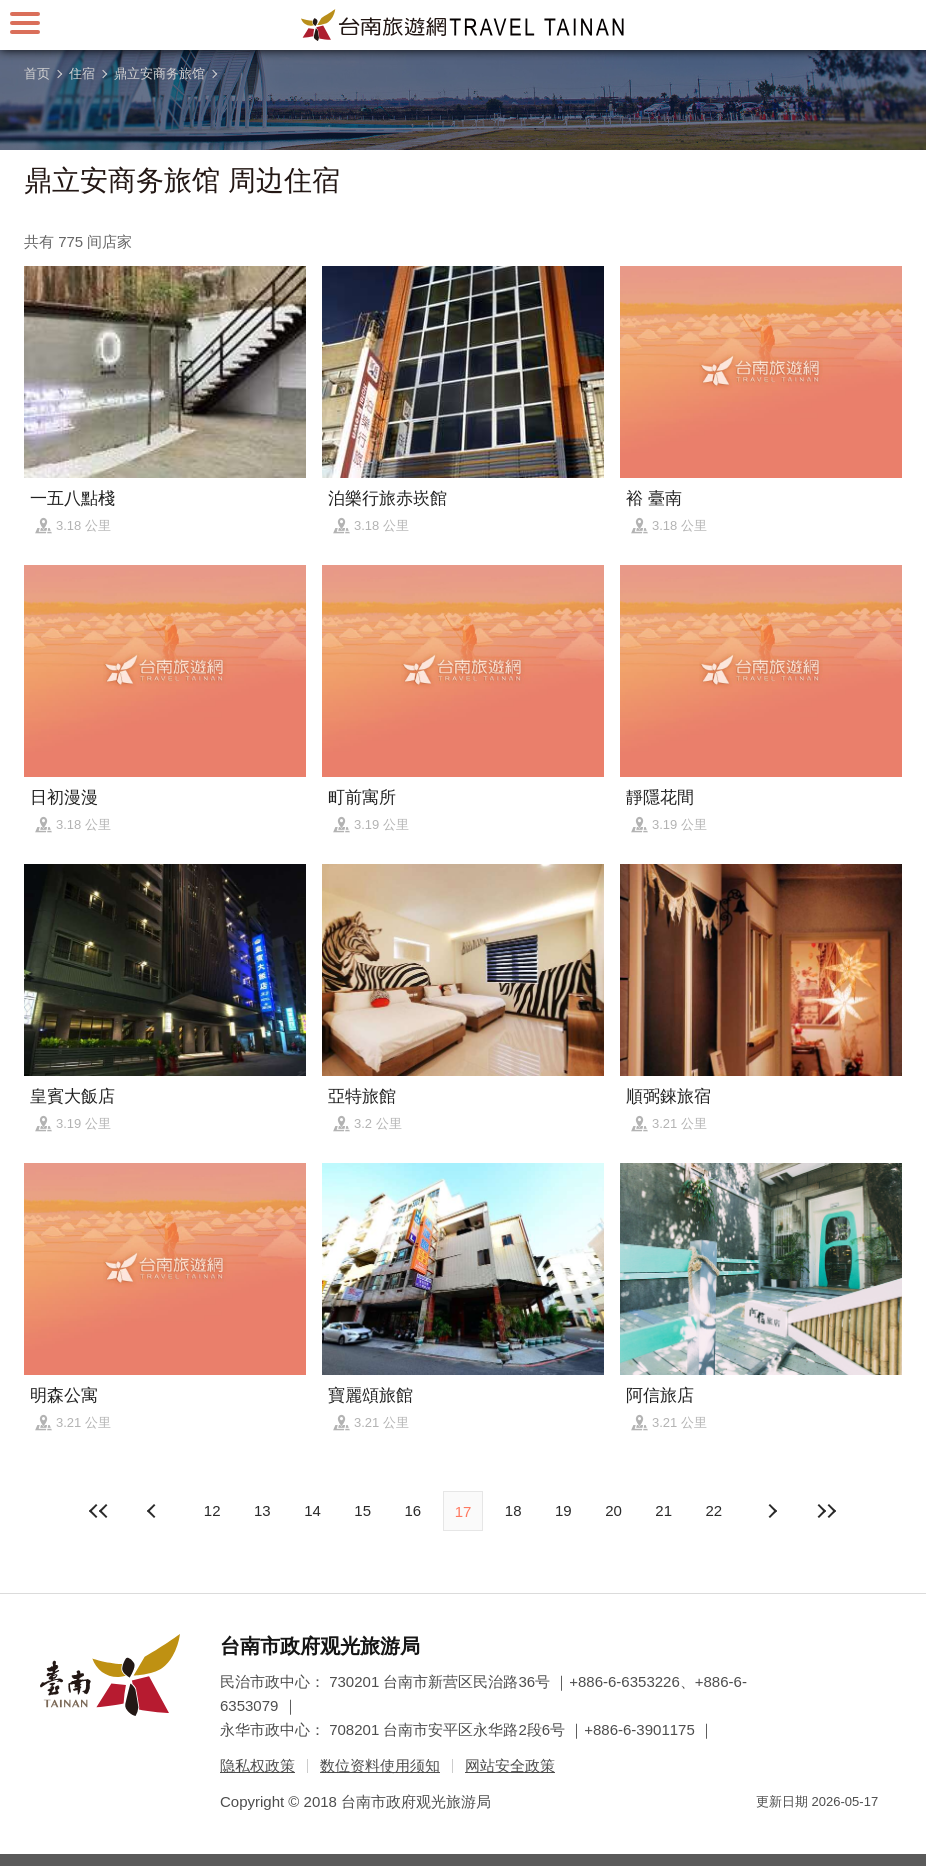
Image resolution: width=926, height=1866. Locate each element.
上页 (772, 1511)
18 (513, 1510)
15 (362, 1510)
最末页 (826, 1511)
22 (714, 1510)
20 (613, 1510)
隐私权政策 (257, 1765)
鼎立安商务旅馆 (159, 73)
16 (412, 1510)
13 (262, 1510)
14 (312, 1510)
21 (663, 1510)
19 (563, 1510)
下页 (154, 1511)
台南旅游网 (463, 25)
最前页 (100, 1511)
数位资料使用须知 (380, 1765)
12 (212, 1510)
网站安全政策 (510, 1765)
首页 (37, 73)
